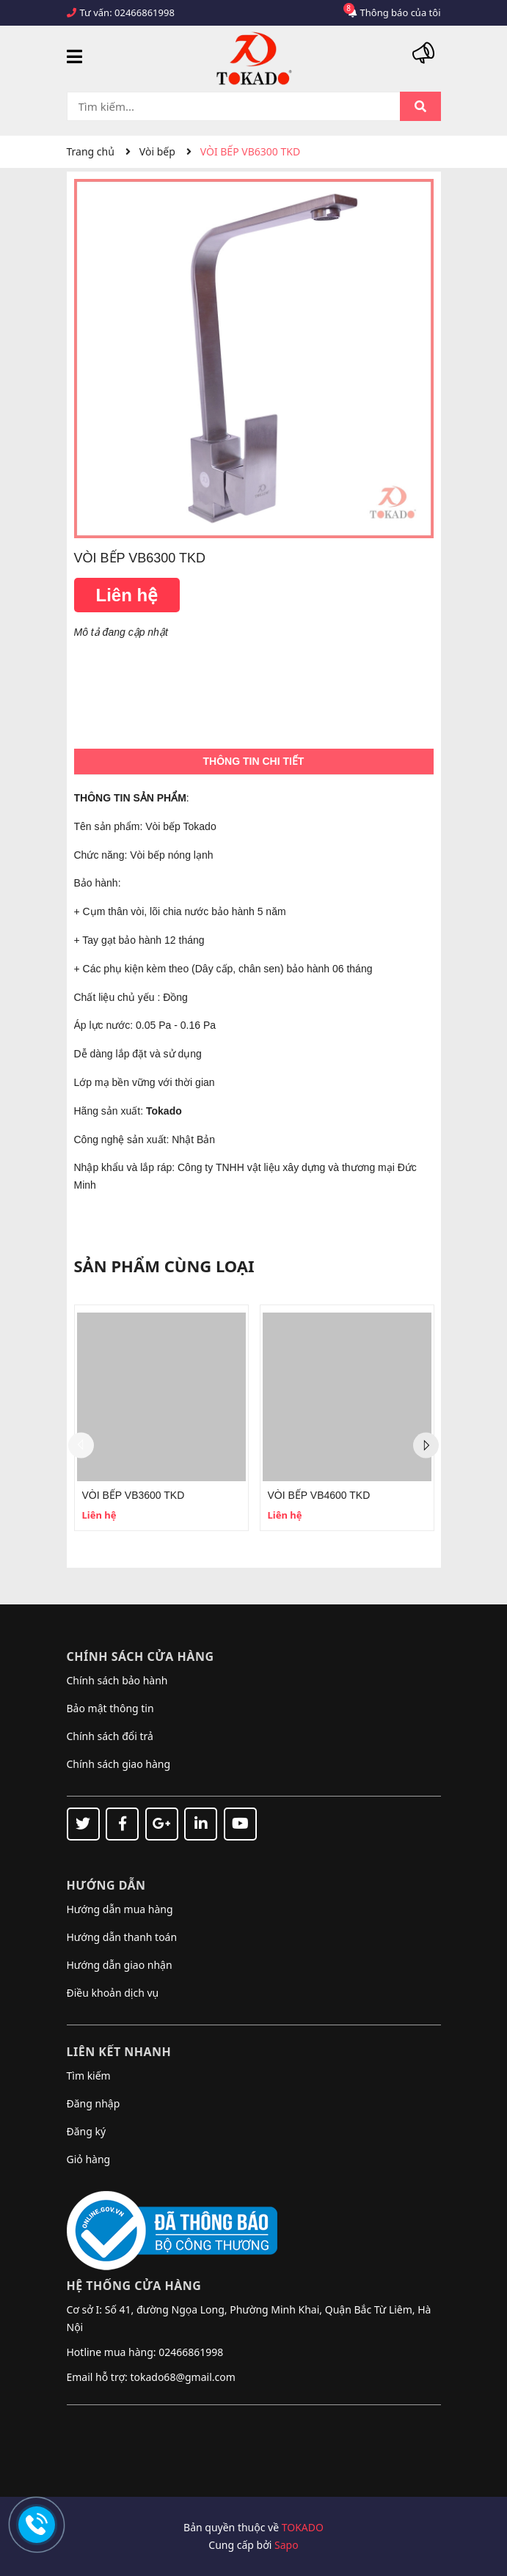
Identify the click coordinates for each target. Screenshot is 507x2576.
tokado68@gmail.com (182, 2377)
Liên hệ (127, 595)
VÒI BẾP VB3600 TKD (133, 1495)
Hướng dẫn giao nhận (119, 1965)
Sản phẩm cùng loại (164, 1266)
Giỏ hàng (89, 2159)
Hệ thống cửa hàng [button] (134, 2286)
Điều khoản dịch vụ (113, 1993)
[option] (161, 1417)
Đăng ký (86, 2131)
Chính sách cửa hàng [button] (140, 1656)
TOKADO (303, 2527)
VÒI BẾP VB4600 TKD (319, 1495)
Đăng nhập (93, 2103)
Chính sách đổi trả (110, 1736)
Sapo (286, 2545)
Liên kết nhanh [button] (119, 2052)
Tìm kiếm (89, 2076)
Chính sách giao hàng (119, 1764)
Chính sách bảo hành (117, 1680)
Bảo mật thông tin (110, 1708)
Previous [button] (81, 1445)
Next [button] (426, 1445)
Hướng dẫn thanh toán (122, 1937)
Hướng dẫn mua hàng (120, 1909)
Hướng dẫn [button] (106, 1885)
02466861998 (144, 12)
